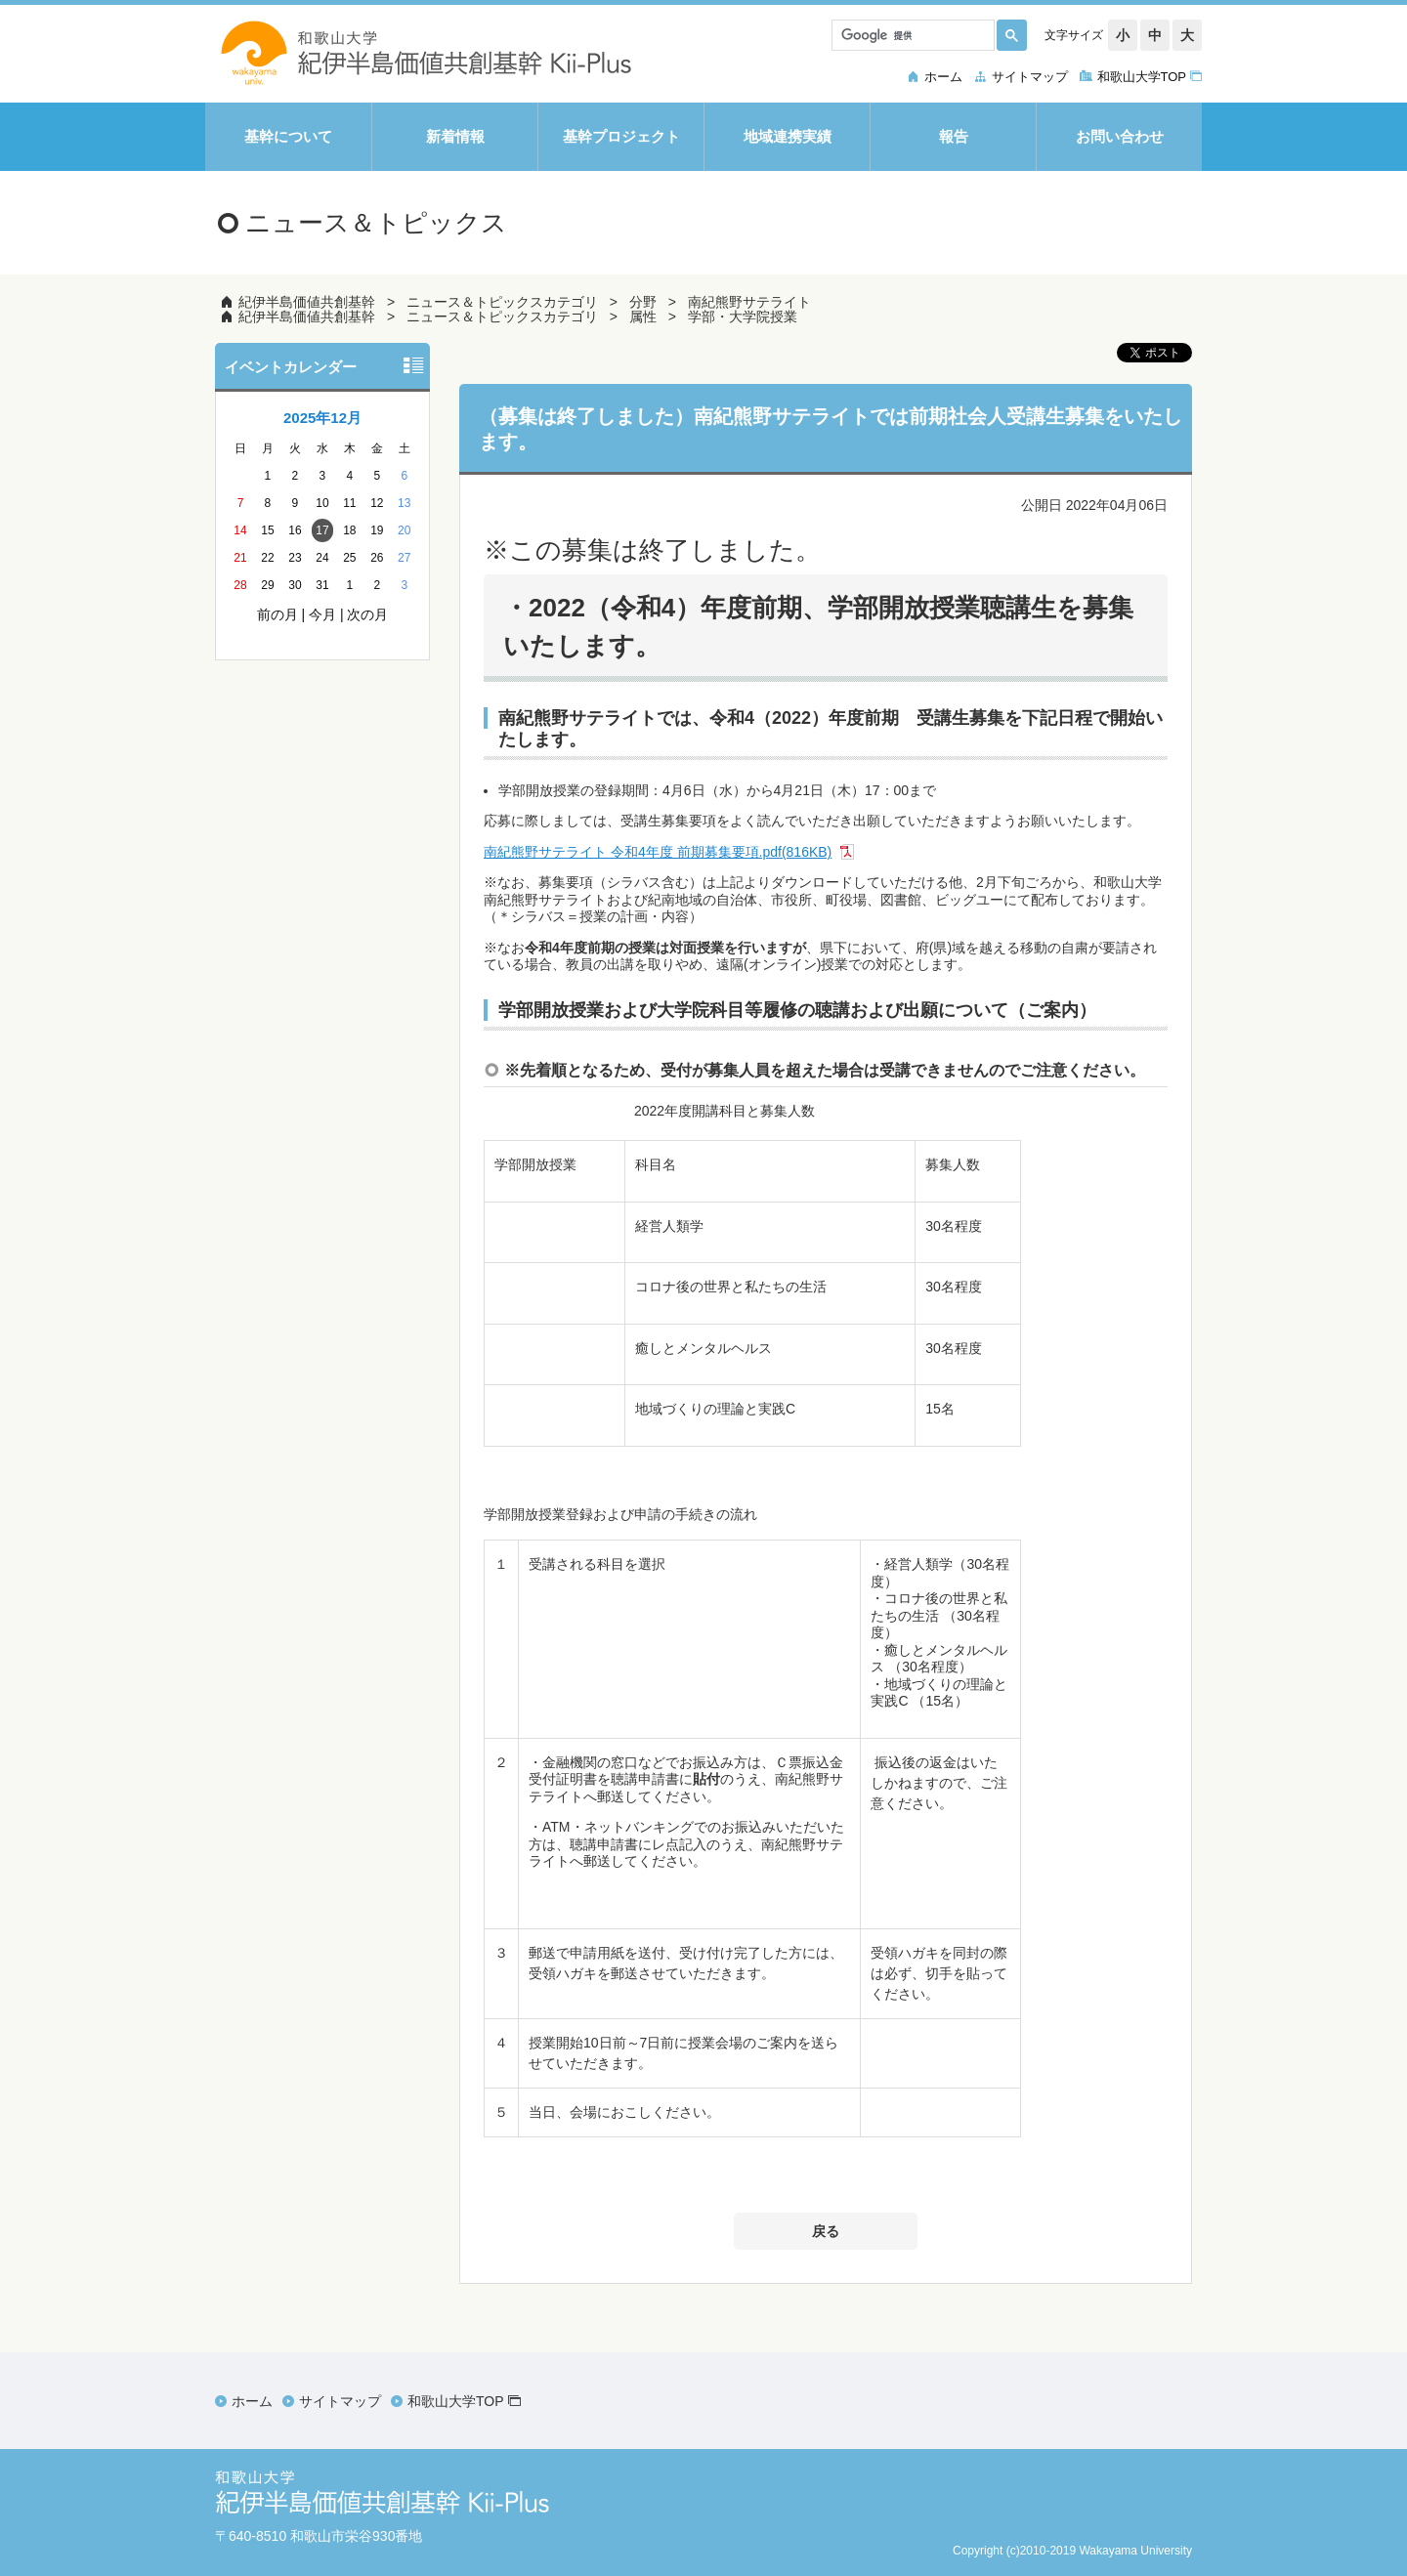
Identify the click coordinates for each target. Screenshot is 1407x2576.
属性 (643, 316)
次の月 (367, 614)
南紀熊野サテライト (749, 302)
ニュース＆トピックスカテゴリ (502, 302)
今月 (322, 614)
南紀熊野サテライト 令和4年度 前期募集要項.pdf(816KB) (657, 852)
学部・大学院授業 (742, 316)
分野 (643, 302)
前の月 (277, 614)
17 (322, 530)
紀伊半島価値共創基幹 (306, 302)
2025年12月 (322, 417)
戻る (825, 2231)
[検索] (911, 35)
